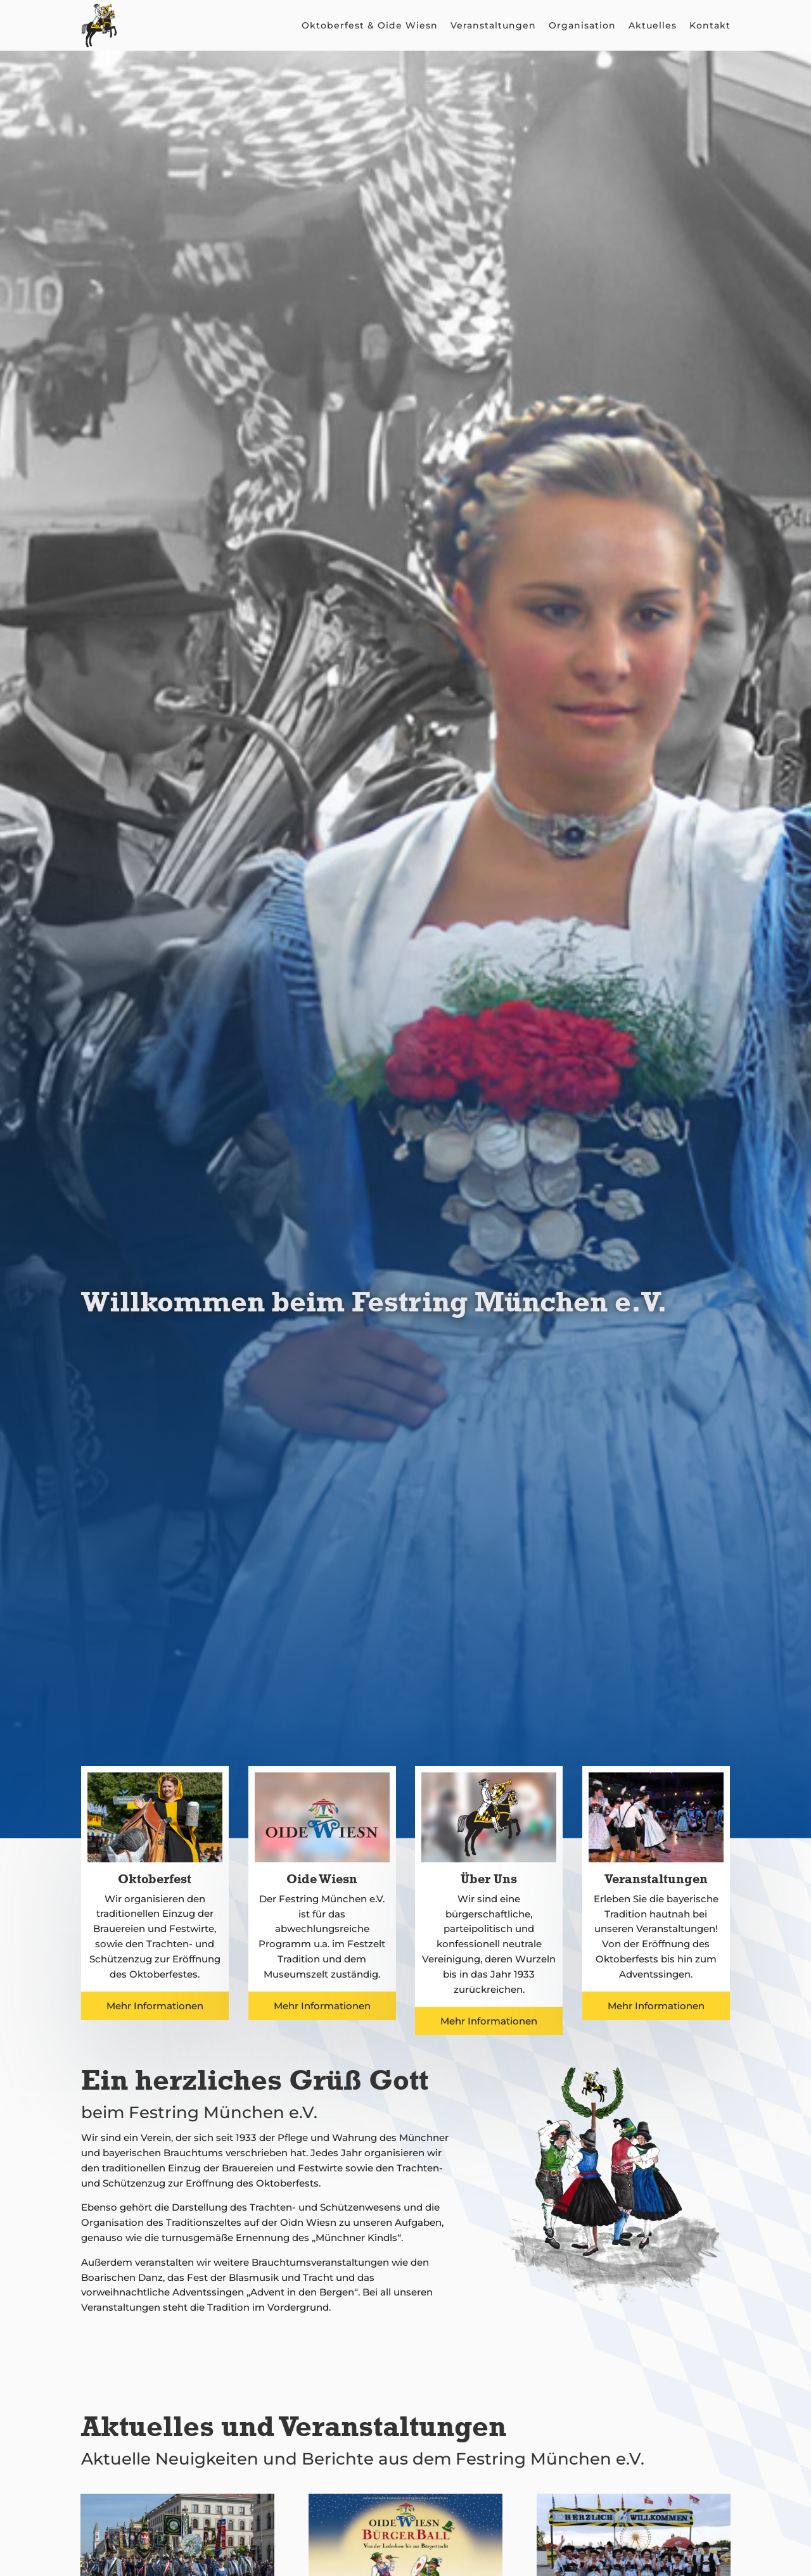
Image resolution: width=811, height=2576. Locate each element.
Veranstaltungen (493, 25)
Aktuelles (653, 25)
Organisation (582, 25)
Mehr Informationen (154, 2006)
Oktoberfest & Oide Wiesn (370, 25)
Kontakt (710, 25)
